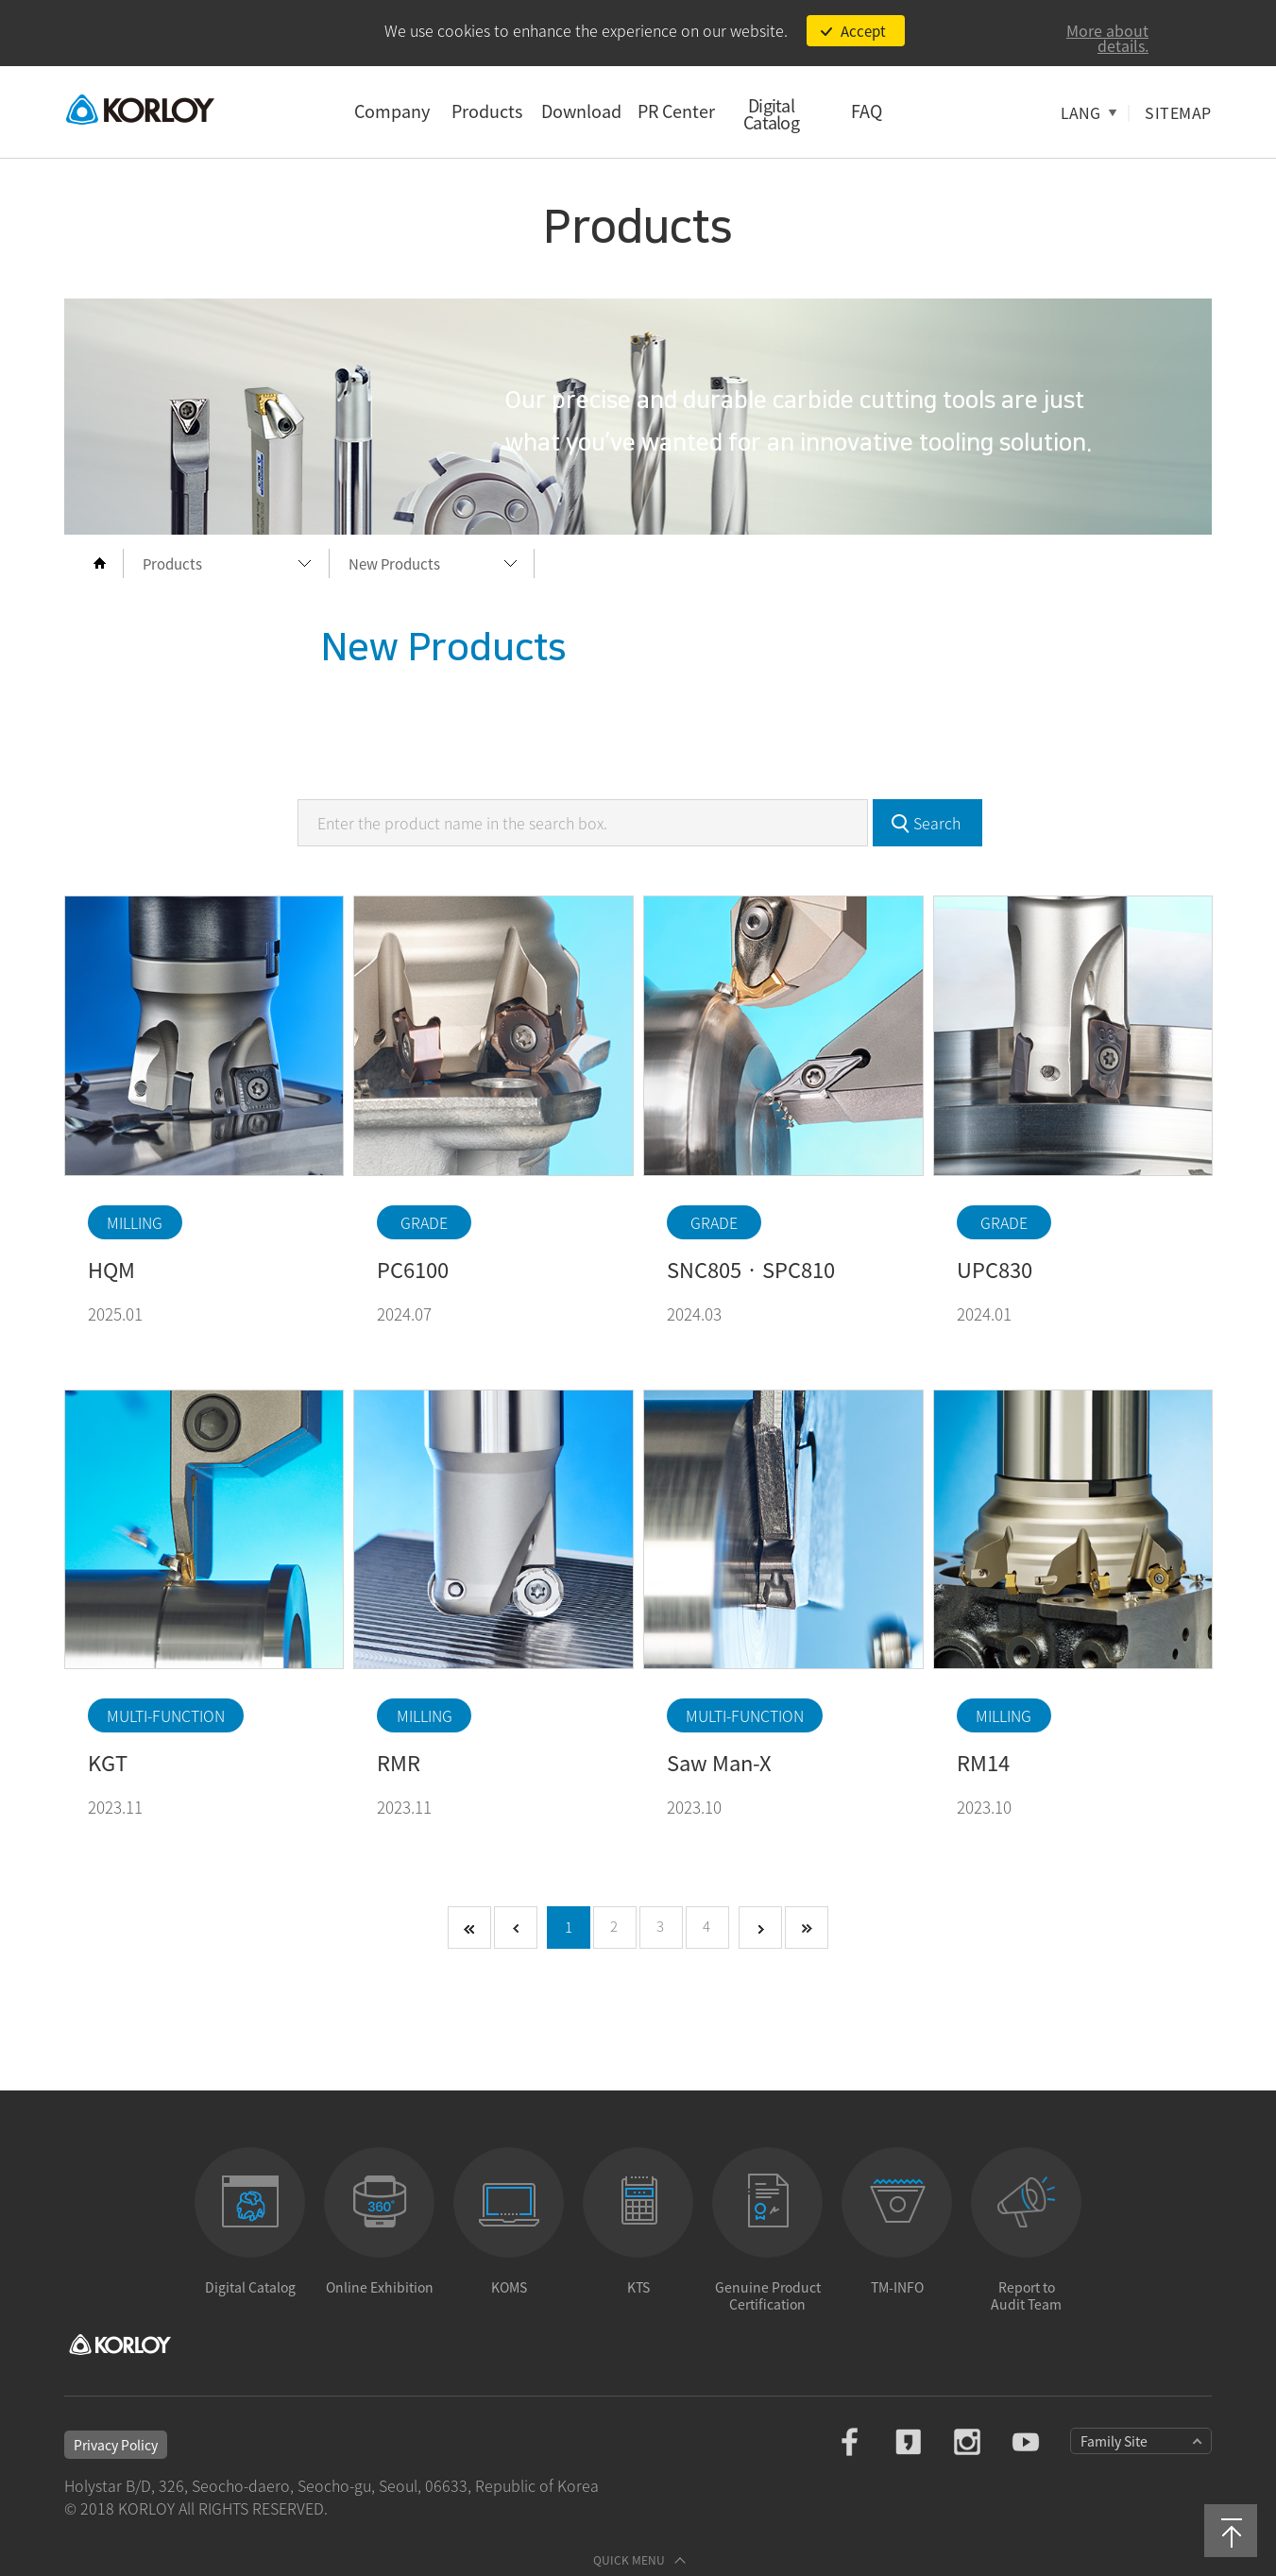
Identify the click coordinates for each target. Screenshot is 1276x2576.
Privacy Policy (116, 2444)
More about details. (1107, 38)
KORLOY (139, 109)
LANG (1080, 112)
